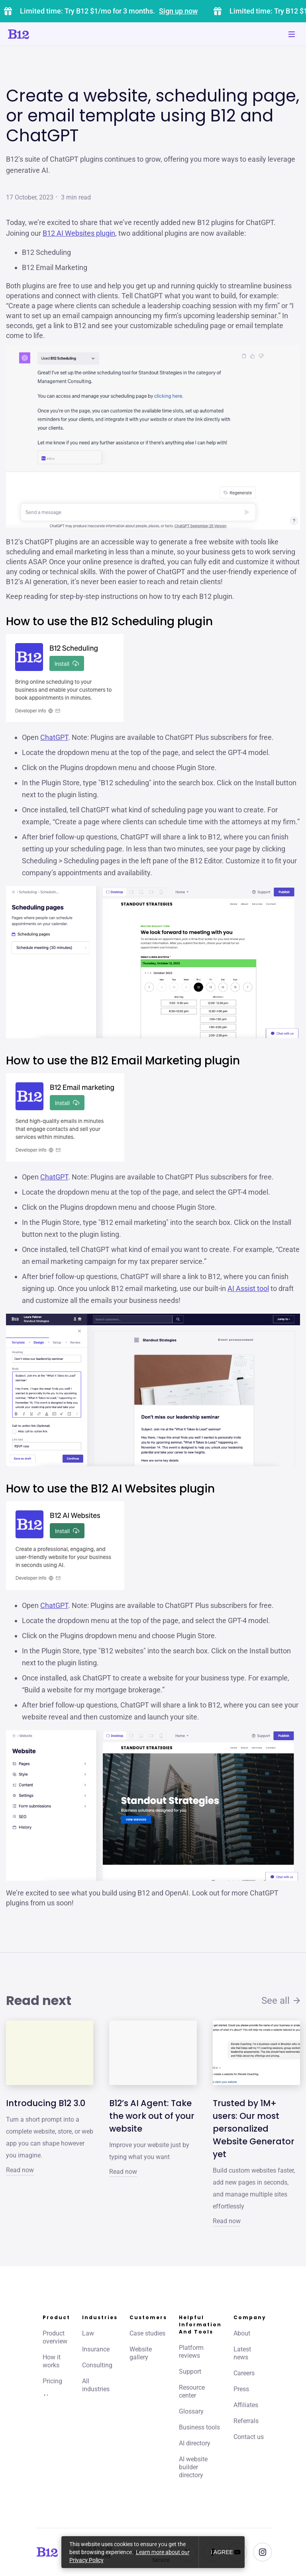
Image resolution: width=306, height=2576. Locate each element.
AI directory (194, 2443)
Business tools (199, 2427)
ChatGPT (54, 737)
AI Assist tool (248, 1288)
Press (241, 2389)
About (241, 2333)
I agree (222, 2552)
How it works (52, 2361)
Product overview (55, 2337)
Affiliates (245, 2405)
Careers (244, 2373)
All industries (96, 2385)
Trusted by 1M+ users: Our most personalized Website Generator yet (253, 2128)
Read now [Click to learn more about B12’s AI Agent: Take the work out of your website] (123, 2171)
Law (88, 2333)
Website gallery (140, 2353)
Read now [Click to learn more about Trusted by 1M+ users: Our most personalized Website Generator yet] (227, 2221)
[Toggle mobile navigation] (291, 34)
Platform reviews (191, 2351)
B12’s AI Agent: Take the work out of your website (151, 2115)
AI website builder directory (193, 2467)
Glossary (191, 2411)
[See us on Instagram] (262, 2552)
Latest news (242, 2353)
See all (280, 2000)
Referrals (246, 2421)
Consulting (97, 2365)
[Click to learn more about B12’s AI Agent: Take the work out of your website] (152, 2053)
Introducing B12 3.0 (45, 2103)
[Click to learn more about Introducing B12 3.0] (49, 2053)
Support (190, 2371)
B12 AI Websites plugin (79, 233)
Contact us (248, 2437)
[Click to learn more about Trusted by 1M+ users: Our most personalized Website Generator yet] (256, 2053)
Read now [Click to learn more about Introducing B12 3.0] (20, 2170)
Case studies (147, 2333)
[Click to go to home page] (41, 34)
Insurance (96, 2349)
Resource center (192, 2391)
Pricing (52, 2381)
